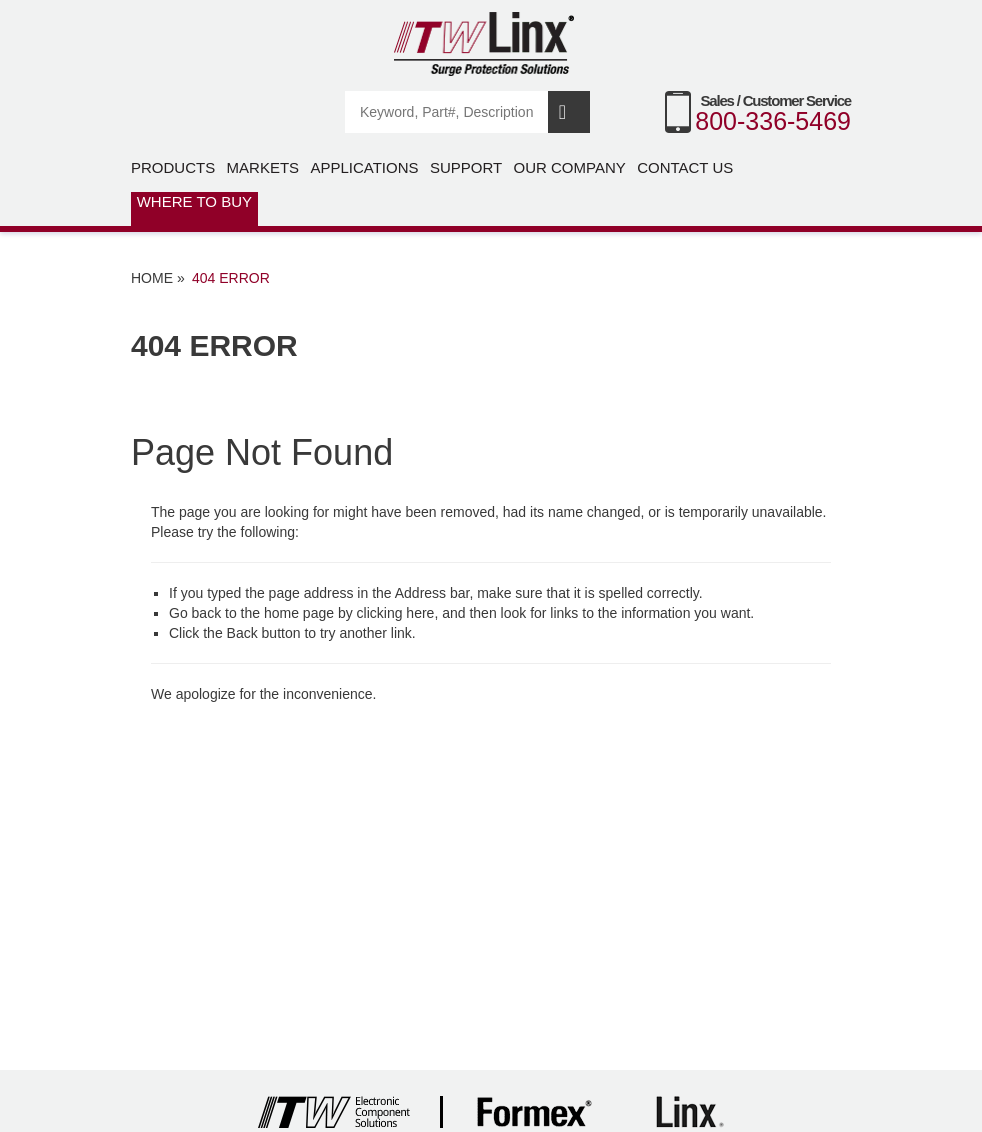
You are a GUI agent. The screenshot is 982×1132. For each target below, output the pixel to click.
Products (173, 167)
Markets (263, 167)
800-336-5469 (773, 121)
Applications (364, 167)
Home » (158, 278)
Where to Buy (194, 201)
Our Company (570, 167)
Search (569, 112)
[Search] (447, 112)
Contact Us (685, 167)
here (420, 613)
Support (466, 167)
